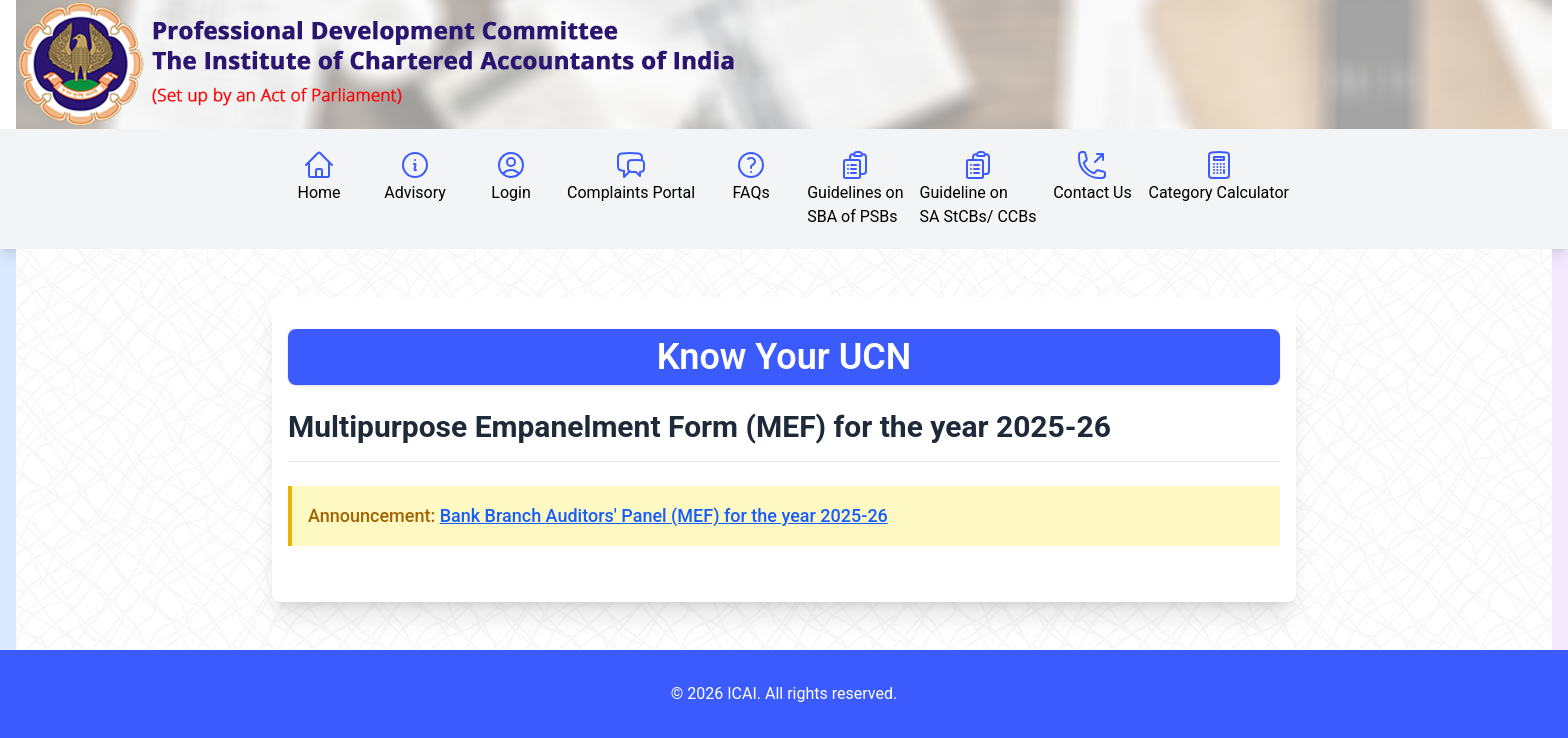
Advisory (415, 175)
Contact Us (1092, 175)
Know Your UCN (784, 357)
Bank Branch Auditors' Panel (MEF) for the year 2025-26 (664, 515)
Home (319, 175)
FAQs (751, 175)
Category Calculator (1218, 175)
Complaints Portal (631, 175)
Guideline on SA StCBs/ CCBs (978, 187)
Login (510, 175)
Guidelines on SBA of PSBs (855, 187)
